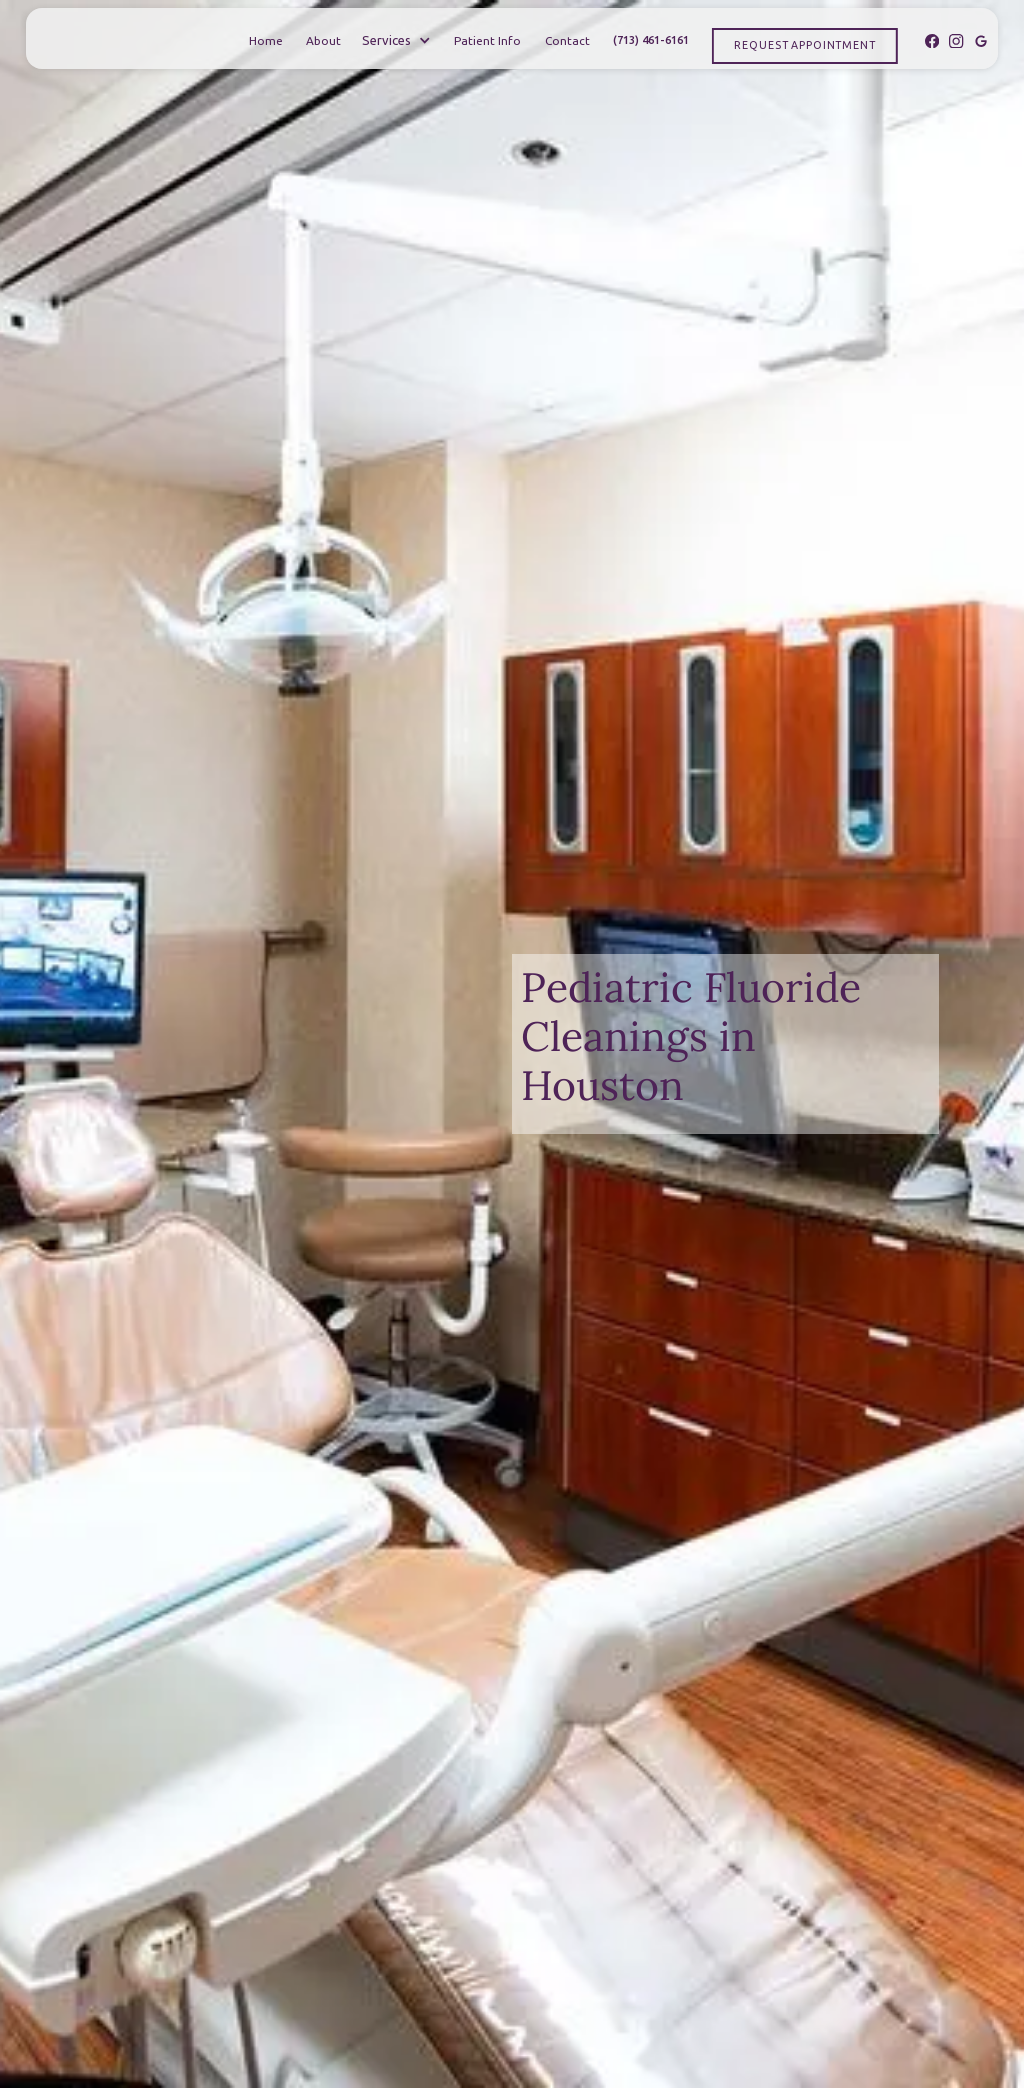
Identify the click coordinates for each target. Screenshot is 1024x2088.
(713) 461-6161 (651, 40)
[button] (396, 40)
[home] (99, 41)
